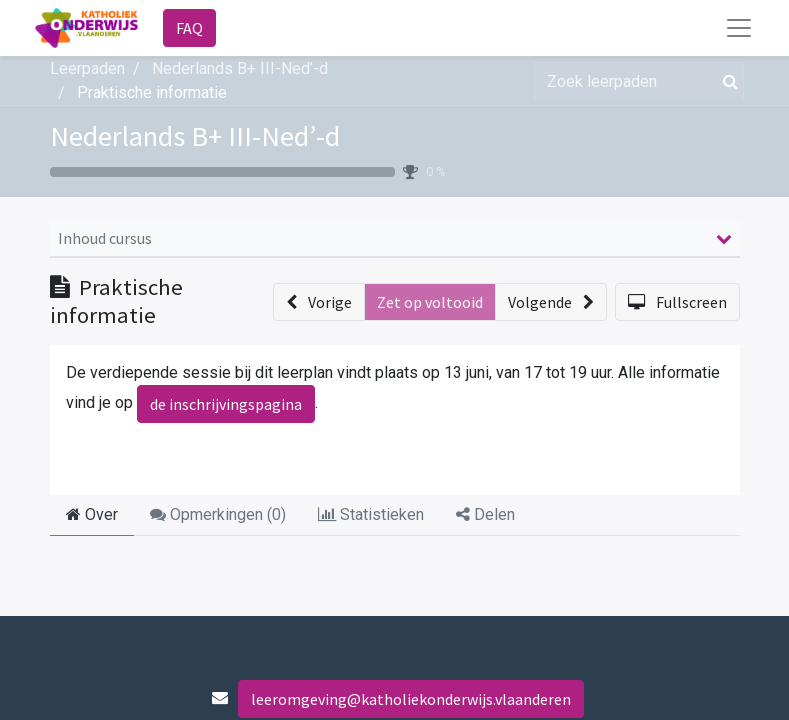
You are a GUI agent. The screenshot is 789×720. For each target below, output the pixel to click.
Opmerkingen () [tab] (218, 514)
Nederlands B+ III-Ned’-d (195, 136)
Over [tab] (92, 514)
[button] (319, 302)
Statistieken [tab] (371, 514)
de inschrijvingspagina (226, 404)
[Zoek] (726, 81)
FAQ (189, 28)
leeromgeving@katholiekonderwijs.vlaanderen (411, 699)
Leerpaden (87, 68)
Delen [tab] (485, 514)
